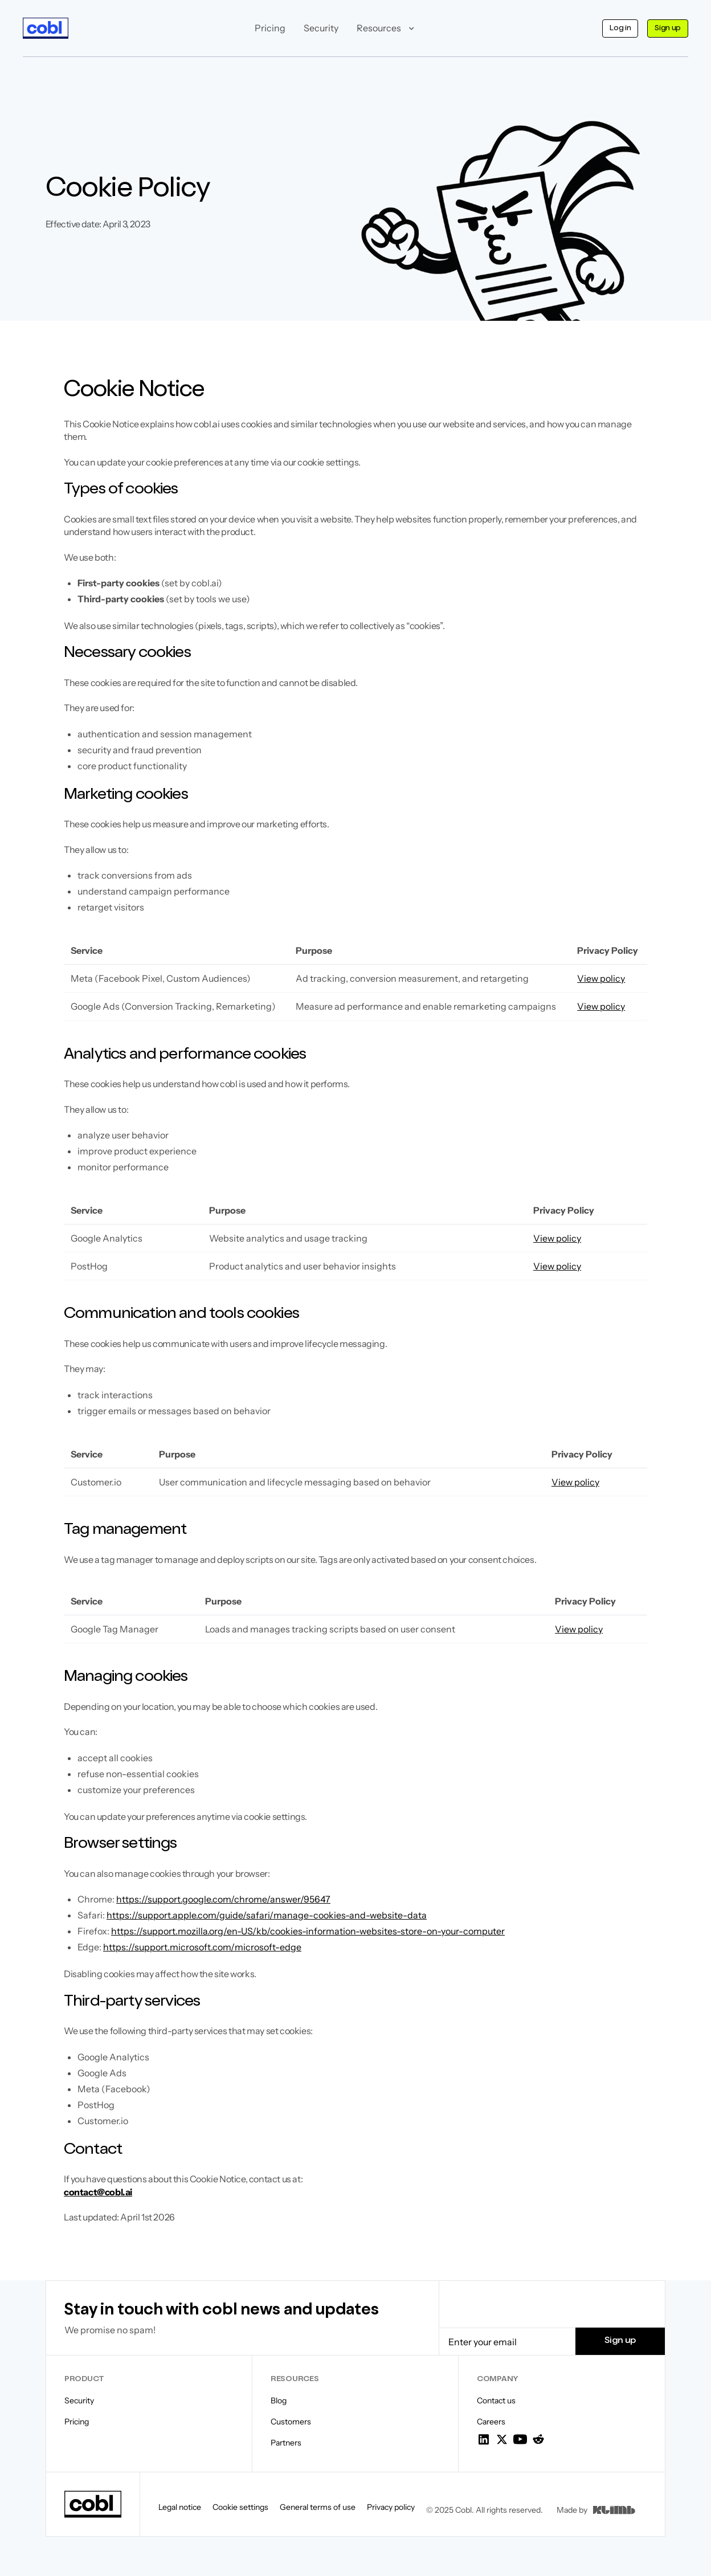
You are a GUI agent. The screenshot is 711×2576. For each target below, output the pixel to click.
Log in (620, 28)
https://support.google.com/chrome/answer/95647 (223, 1899)
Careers (491, 2421)
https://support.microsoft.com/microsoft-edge (202, 1947)
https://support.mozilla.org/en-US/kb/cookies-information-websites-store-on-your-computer (308, 1931)
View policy (601, 978)
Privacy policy (391, 2507)
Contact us (496, 2400)
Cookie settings (240, 2507)
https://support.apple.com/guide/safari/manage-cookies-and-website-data (267, 1915)
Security (321, 28)
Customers (291, 2421)
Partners (286, 2443)
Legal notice (179, 2507)
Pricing (270, 28)
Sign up (668, 28)
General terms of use (318, 2507)
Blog (279, 2400)
